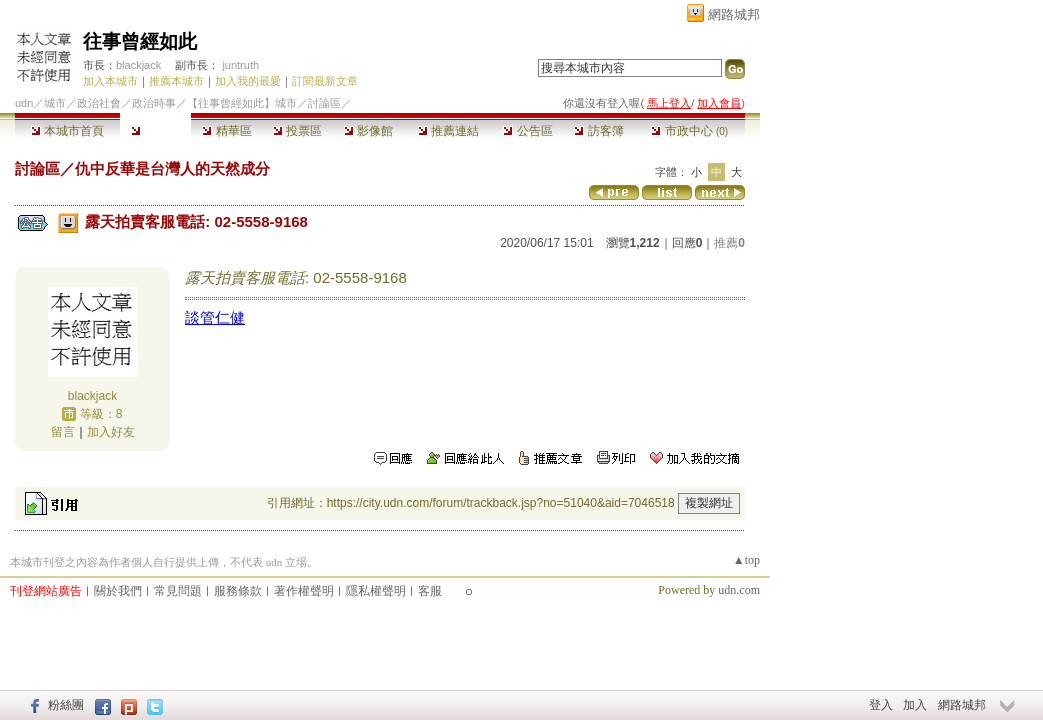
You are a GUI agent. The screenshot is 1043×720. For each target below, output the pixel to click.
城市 (55, 103)
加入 (915, 705)
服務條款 (238, 591)
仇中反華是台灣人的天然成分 (172, 168)
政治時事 (154, 103)
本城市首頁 (67, 131)
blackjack (138, 65)
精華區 (226, 131)
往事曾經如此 (140, 41)
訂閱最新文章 (325, 81)
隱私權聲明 (376, 591)
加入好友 (111, 432)
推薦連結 (448, 131)
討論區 (155, 131)
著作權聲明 (304, 591)
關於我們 (118, 591)
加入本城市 (110, 81)
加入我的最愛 (248, 81)
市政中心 (689, 131)
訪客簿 (598, 131)
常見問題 (178, 591)
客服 (430, 591)
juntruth (240, 65)
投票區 (297, 131)
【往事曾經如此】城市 (242, 103)
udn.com (739, 590)
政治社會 (99, 103)
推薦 (729, 243)
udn (24, 103)
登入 (881, 705)
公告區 (527, 131)
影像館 (368, 131)
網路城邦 (734, 14)
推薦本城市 (176, 81)
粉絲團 (66, 705)
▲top (746, 560)
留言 (63, 432)
